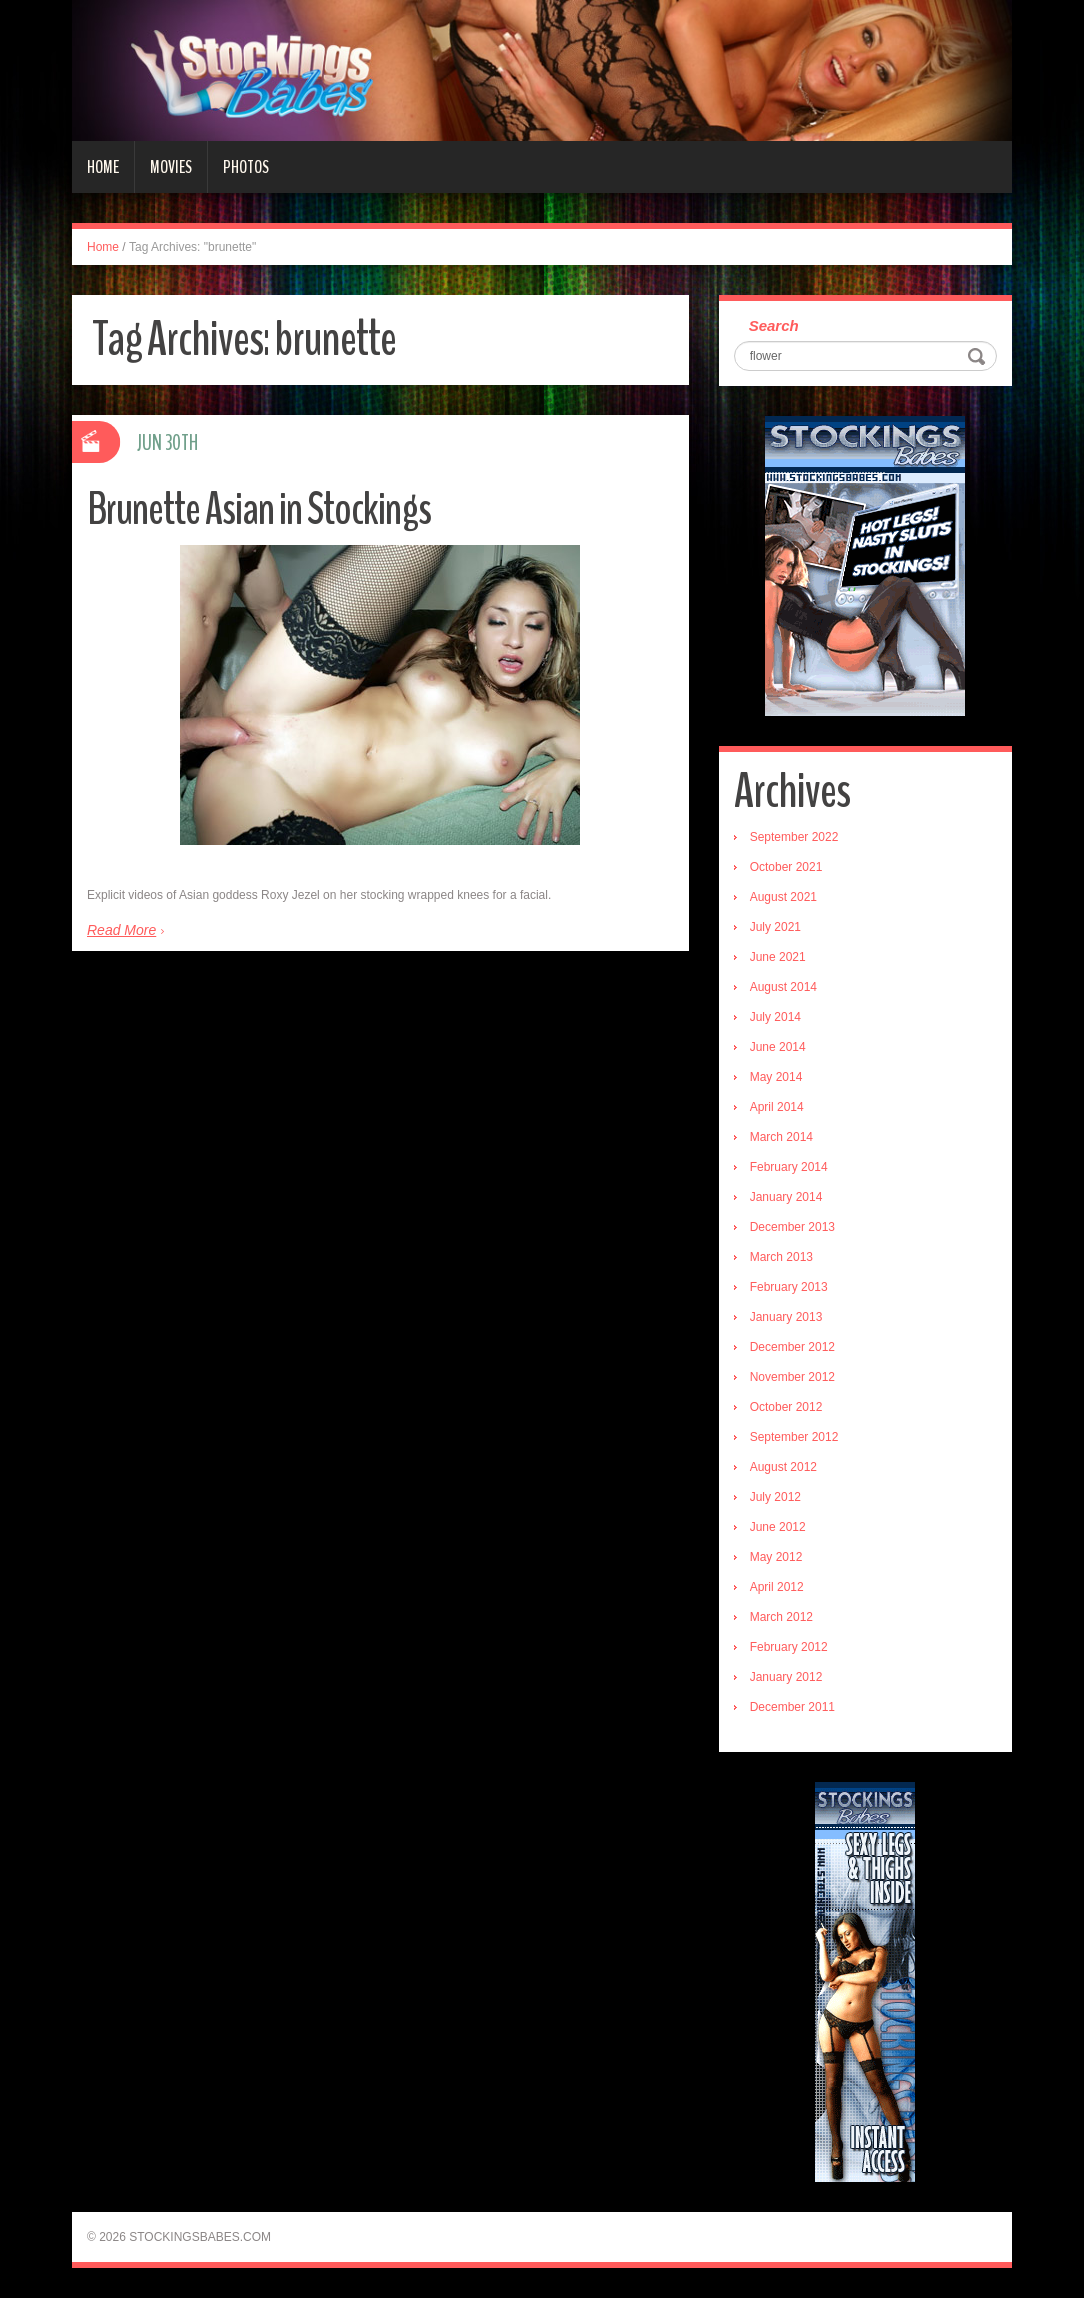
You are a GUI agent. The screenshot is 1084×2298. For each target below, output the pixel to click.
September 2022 (794, 837)
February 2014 (789, 1167)
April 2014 (777, 1107)
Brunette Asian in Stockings (259, 509)
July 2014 (775, 1017)
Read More (121, 930)
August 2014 (783, 987)
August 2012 (783, 1467)
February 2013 (789, 1287)
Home (103, 167)
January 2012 (786, 1677)
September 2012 (794, 1437)
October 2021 (786, 867)
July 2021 (775, 927)
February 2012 (789, 1647)
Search (774, 325)
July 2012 (775, 1497)
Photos (246, 167)
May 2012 (776, 1557)
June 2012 (778, 1527)
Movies (171, 167)
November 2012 (792, 1377)
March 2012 (781, 1617)
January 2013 (786, 1317)
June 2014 (778, 1047)
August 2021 (783, 897)
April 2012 (777, 1587)
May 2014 (776, 1077)
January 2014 (786, 1197)
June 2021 (778, 957)
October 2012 (786, 1407)
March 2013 (781, 1257)
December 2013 (792, 1227)
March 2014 (781, 1137)
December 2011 (792, 1707)
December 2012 (792, 1347)
